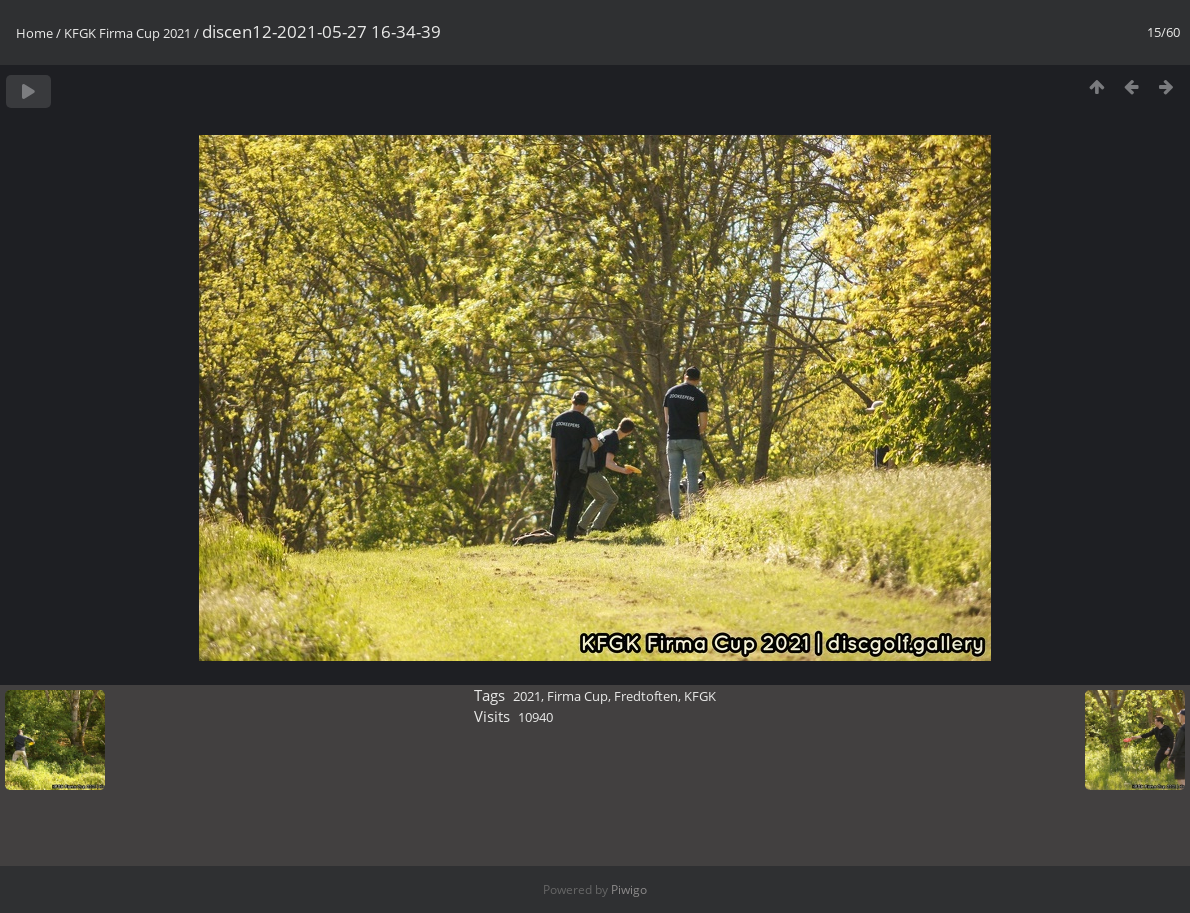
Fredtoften (646, 696)
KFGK (700, 696)
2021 (527, 696)
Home (34, 33)
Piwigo (629, 889)
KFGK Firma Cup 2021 (127, 33)
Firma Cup (577, 696)
